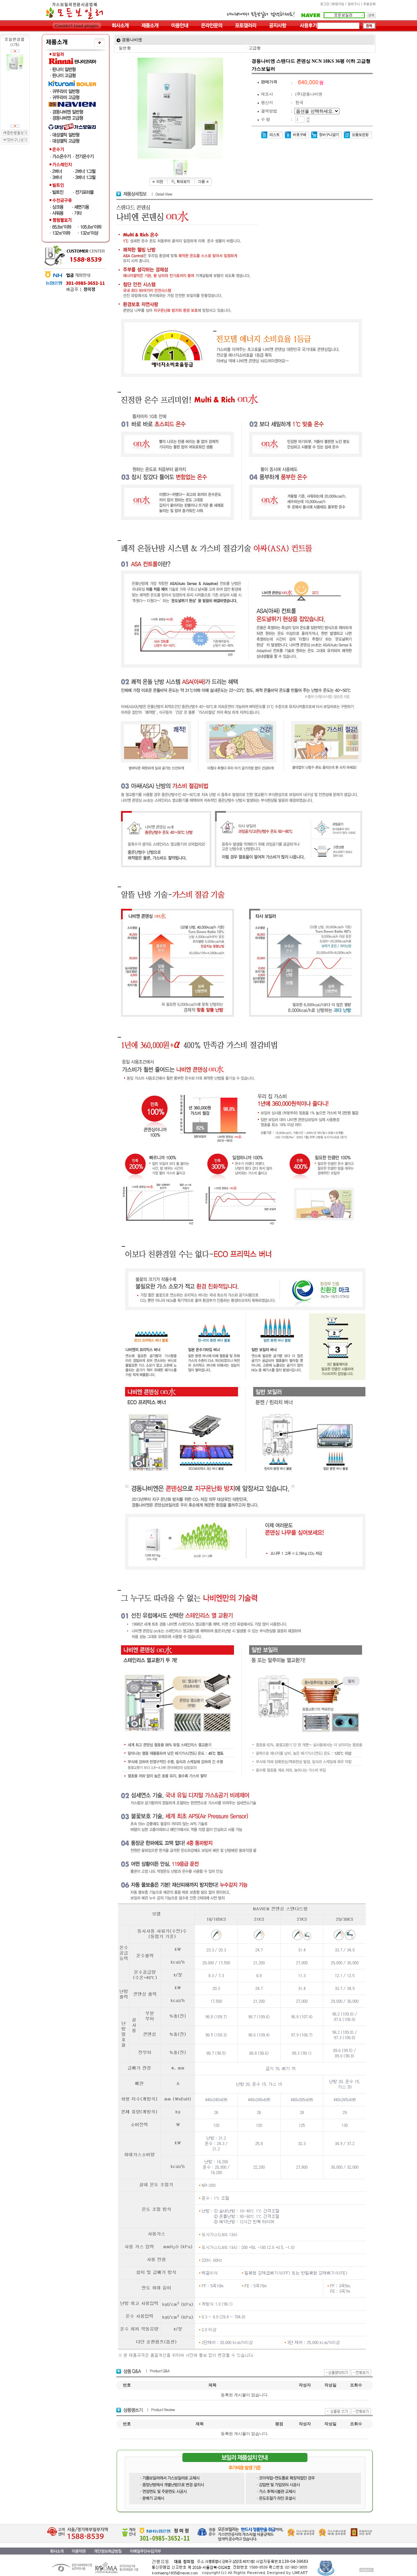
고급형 (255, 48)
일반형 (125, 48)
